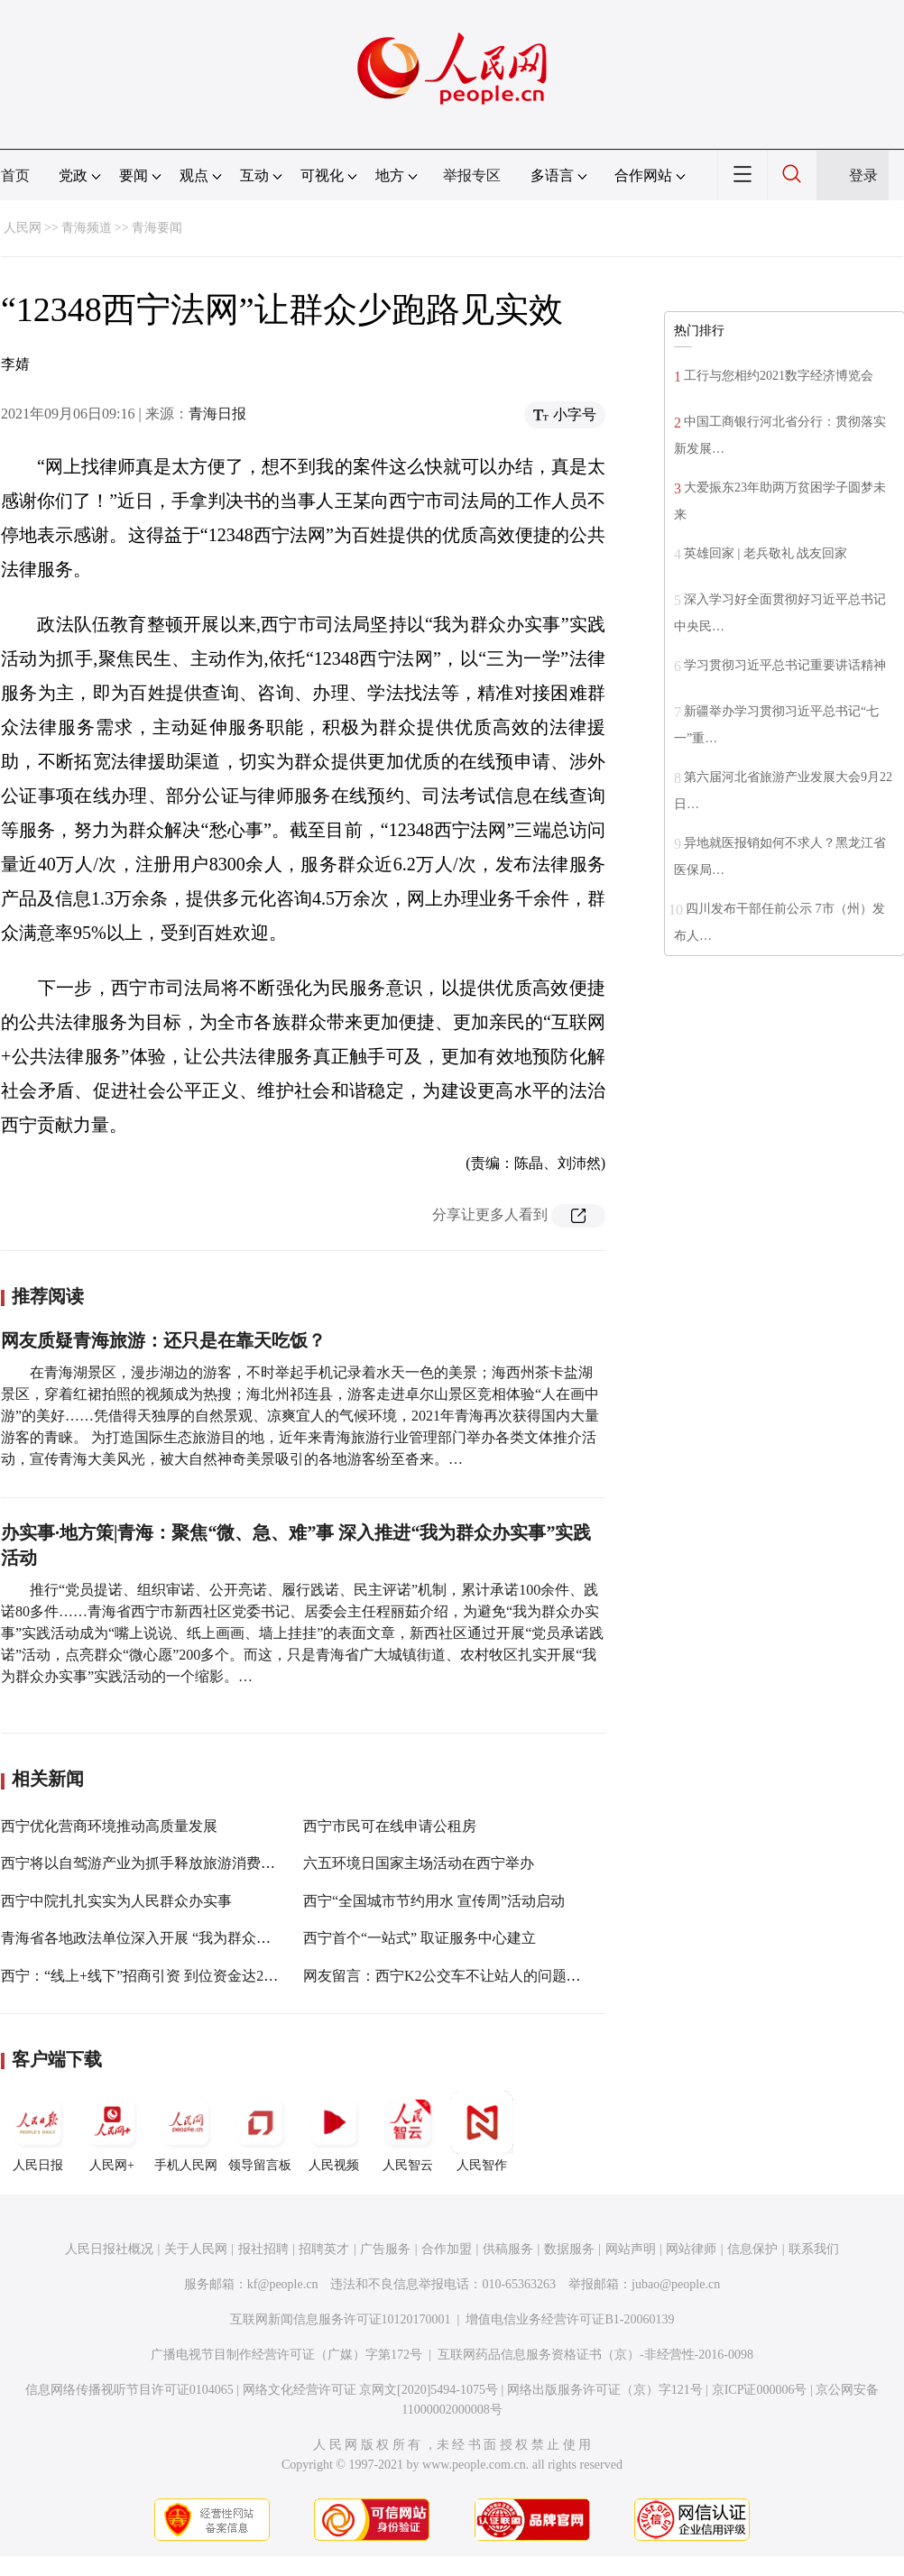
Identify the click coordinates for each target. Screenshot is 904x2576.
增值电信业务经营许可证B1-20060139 (570, 2319)
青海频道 (86, 228)
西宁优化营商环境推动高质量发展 (109, 1826)
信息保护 (752, 2249)
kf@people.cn (282, 2284)
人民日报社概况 (109, 2249)
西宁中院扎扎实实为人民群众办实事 (116, 1901)
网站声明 (630, 2249)
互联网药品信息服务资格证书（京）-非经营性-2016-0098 (595, 2354)
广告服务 (385, 2249)
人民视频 (333, 2131)
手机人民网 (185, 2131)
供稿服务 (508, 2249)
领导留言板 (259, 2131)
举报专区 (472, 175)
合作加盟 (446, 2249)
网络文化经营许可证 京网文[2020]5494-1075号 (371, 2390)
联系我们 (814, 2249)
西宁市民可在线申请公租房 (389, 1826)
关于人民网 (195, 2249)
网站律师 (691, 2249)
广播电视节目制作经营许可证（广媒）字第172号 (286, 2354)
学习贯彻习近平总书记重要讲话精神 (785, 665)
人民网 (23, 228)
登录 (863, 175)
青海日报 (217, 413)
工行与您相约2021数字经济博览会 (778, 375)
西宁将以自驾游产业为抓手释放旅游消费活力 (145, 1863)
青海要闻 (157, 228)
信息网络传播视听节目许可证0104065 (129, 2390)
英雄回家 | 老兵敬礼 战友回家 (765, 553)
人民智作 (481, 2131)
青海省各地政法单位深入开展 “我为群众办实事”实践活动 (182, 1938)
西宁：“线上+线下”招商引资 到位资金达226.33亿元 (163, 1975)
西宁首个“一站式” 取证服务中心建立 (419, 1938)
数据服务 (569, 2249)
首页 (15, 175)
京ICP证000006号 (759, 2390)
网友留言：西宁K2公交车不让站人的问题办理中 (456, 1975)
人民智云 (407, 2131)
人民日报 (37, 2131)
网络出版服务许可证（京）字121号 (605, 2390)
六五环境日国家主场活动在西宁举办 (418, 1863)
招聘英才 (324, 2249)
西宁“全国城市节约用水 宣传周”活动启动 (434, 1901)
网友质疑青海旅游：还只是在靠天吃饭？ (163, 1340)
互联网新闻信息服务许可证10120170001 (340, 2319)
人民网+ (111, 2131)
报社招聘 (263, 2249)
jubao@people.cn (676, 2284)
